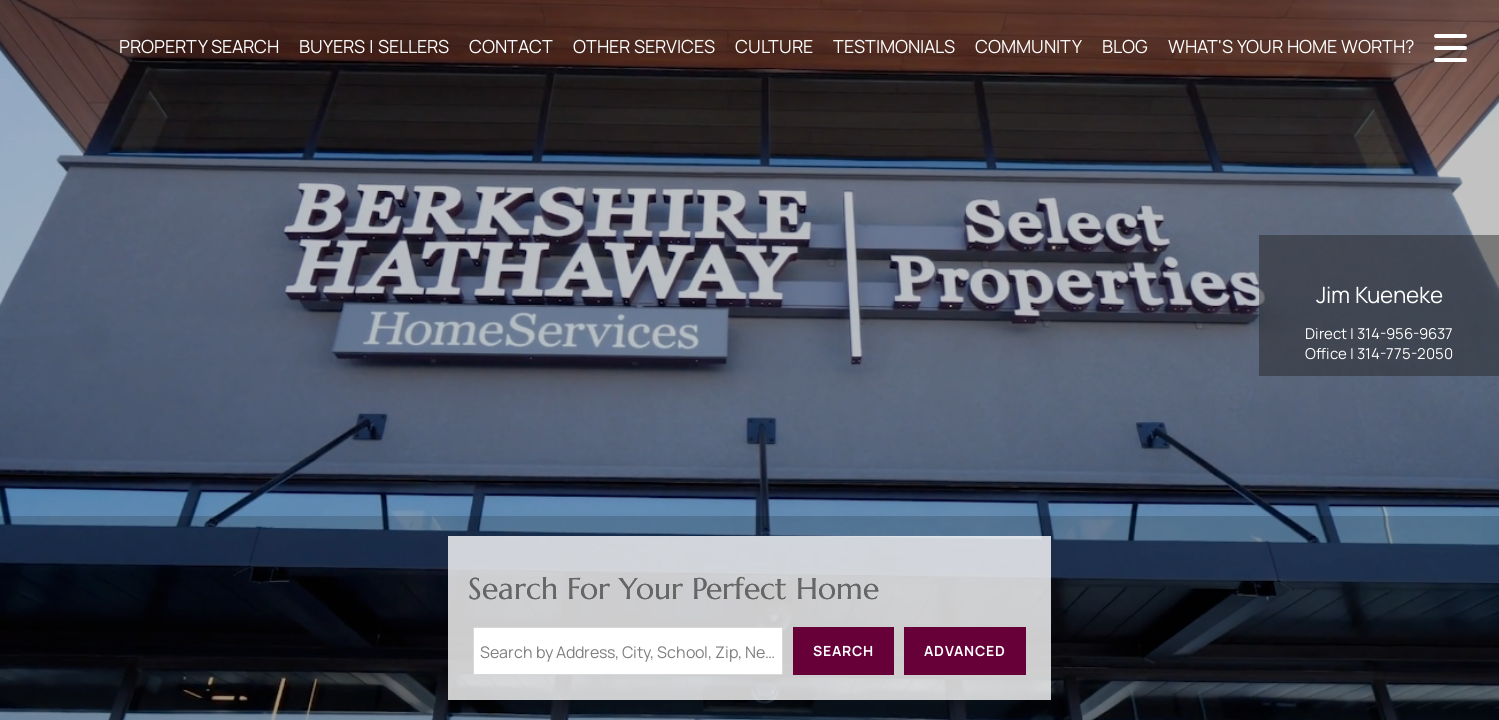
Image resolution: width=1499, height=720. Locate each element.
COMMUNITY (1028, 46)
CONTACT (511, 46)
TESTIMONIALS (894, 46)
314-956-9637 (1405, 333)
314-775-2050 (1405, 353)
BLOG (1125, 46)
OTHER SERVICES (644, 46)
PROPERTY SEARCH (199, 46)
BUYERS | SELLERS (374, 46)
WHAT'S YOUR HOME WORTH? (1291, 46)
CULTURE (774, 46)
